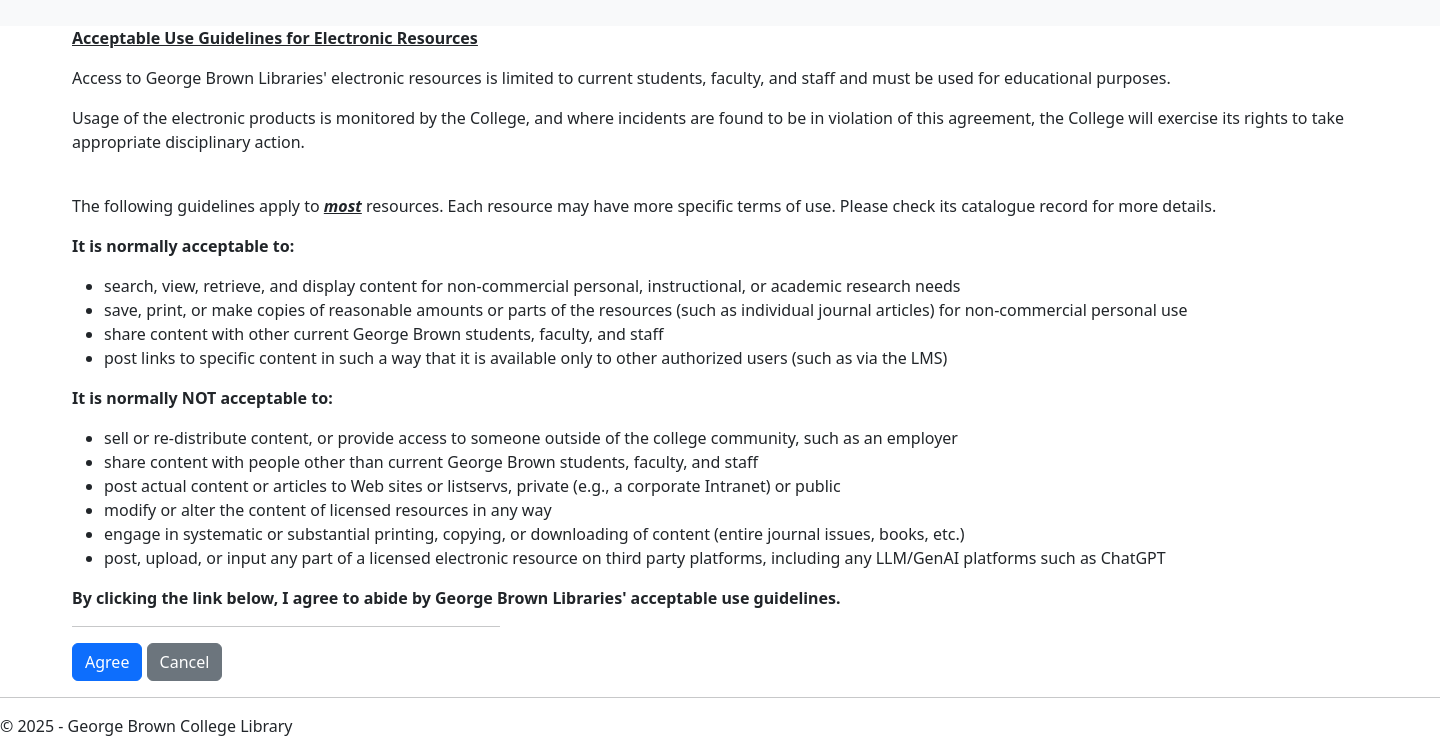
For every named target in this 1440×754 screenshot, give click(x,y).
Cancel (185, 662)
